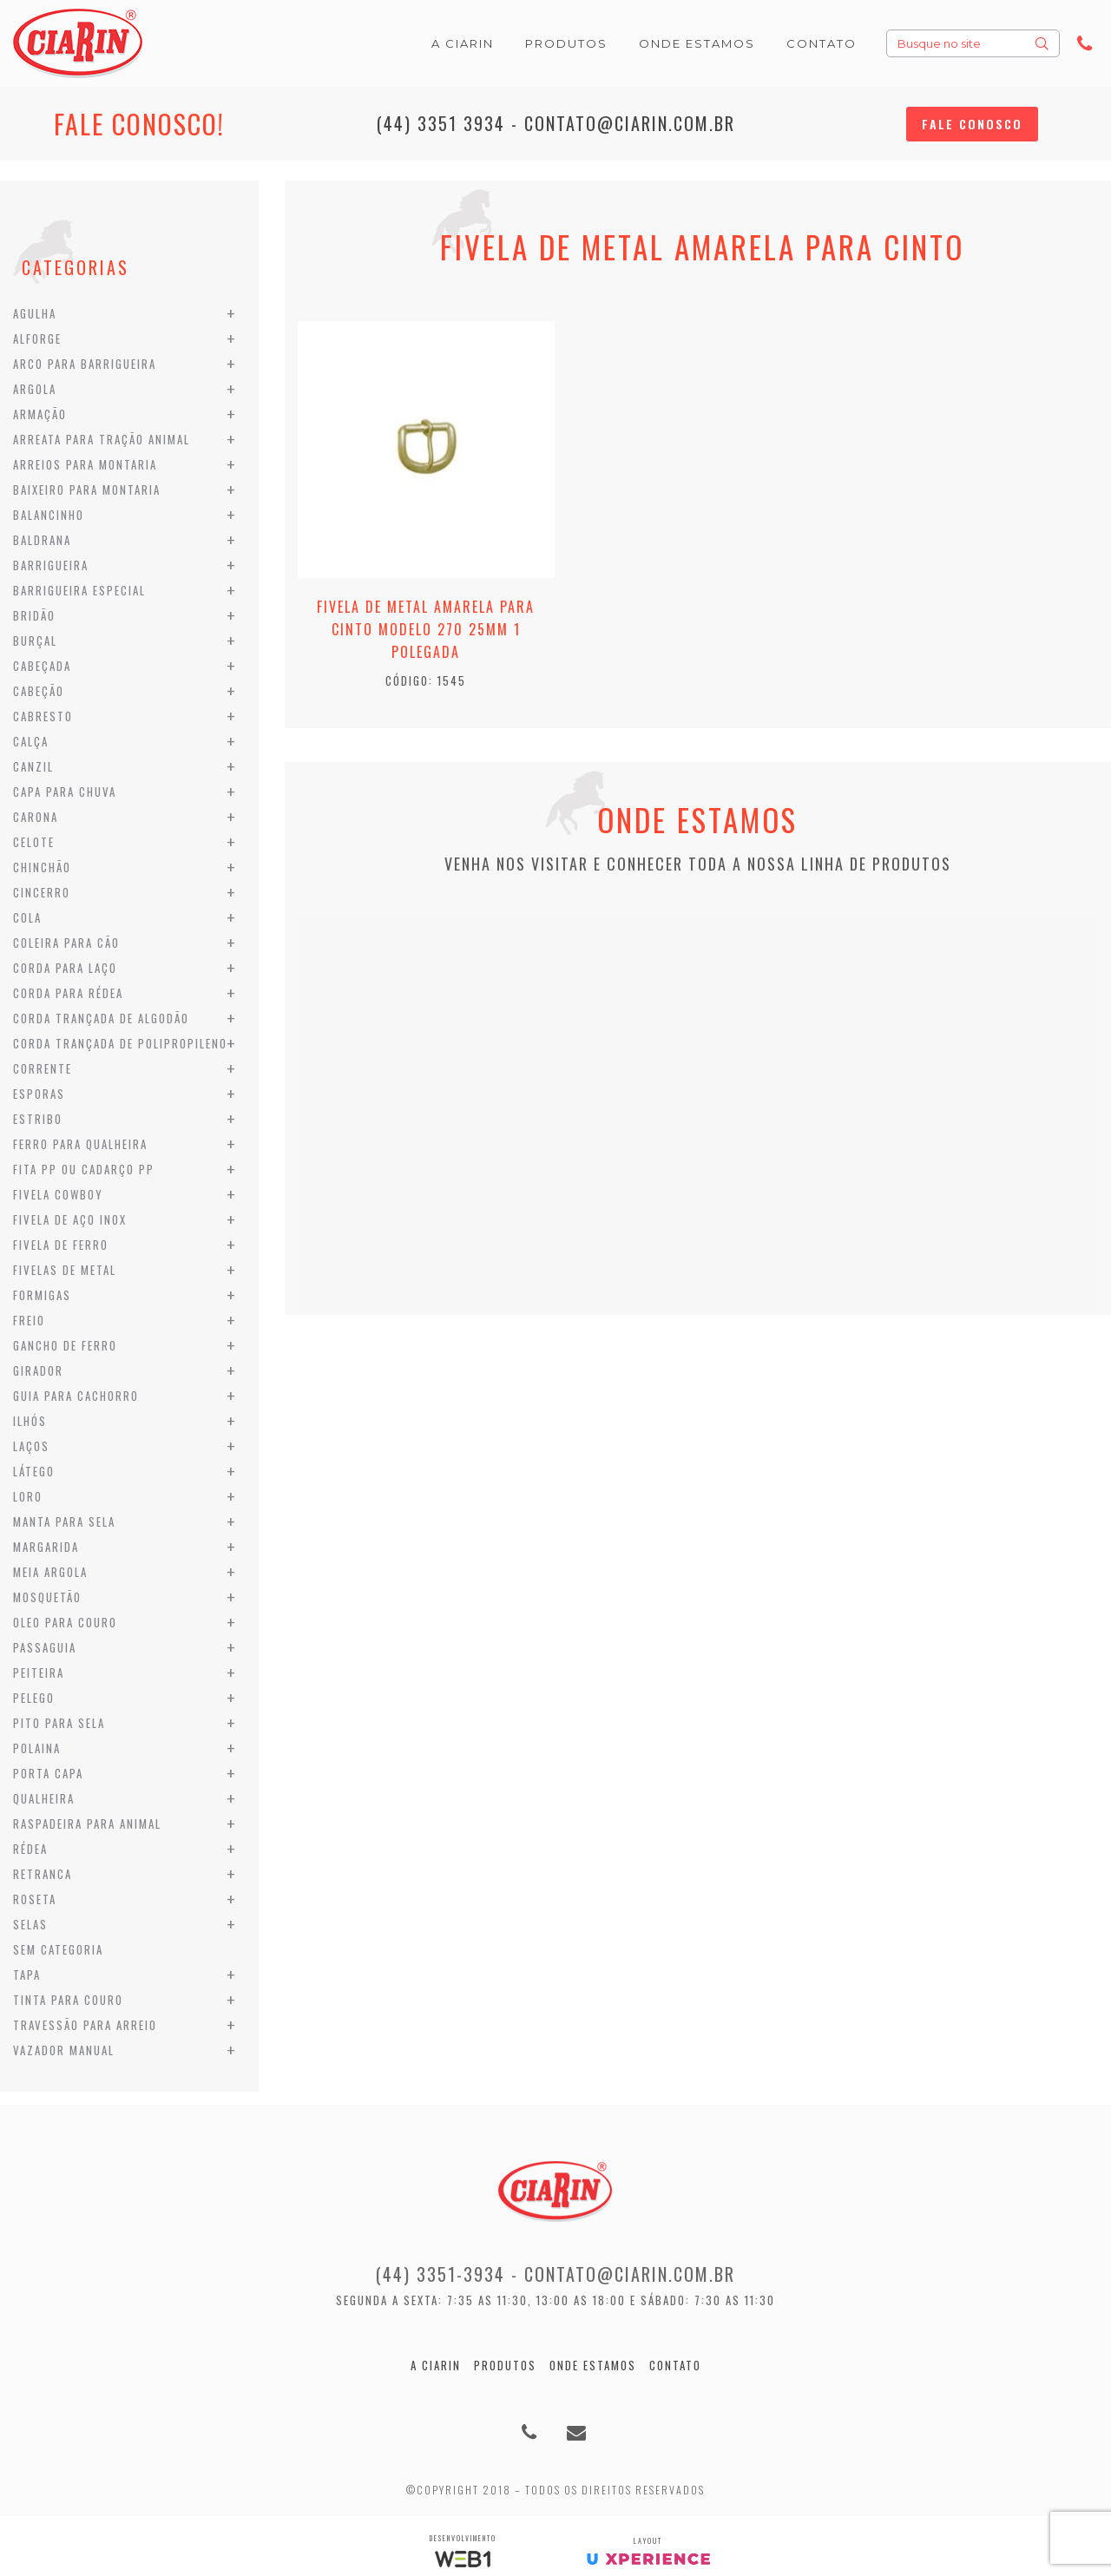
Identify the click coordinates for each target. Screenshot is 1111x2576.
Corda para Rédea (68, 993)
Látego (34, 1471)
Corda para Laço (65, 967)
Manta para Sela (64, 1521)
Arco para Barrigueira (84, 363)
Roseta (34, 1899)
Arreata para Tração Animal (101, 439)
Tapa (27, 1974)
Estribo (37, 1118)
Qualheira (44, 1798)
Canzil (33, 766)
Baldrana (42, 540)
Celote (34, 842)
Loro (28, 1496)
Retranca (42, 1874)
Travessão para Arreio (85, 2025)
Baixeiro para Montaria (87, 489)
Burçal (35, 640)
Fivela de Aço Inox (70, 1219)
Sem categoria (58, 1949)
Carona (35, 816)
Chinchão (42, 867)
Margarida (46, 1546)
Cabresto (43, 716)
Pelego (34, 1697)
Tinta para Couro (68, 1999)
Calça (31, 741)
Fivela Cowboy (58, 1194)
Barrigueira (51, 565)
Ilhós (30, 1420)
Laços (31, 1446)
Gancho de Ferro (65, 1345)
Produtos (505, 2365)
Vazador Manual (64, 2050)
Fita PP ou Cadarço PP (83, 1169)
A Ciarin (436, 2365)
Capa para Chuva (64, 791)
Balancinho (48, 514)
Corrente (42, 1068)
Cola (27, 917)
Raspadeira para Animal (87, 1823)
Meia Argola (50, 1571)
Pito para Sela (59, 1723)
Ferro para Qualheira (80, 1144)
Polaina (37, 1748)
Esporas (39, 1093)
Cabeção (38, 691)
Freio (29, 1320)
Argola (34, 389)
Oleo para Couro (65, 1622)
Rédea (30, 1848)
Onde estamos (592, 2365)
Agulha (34, 313)
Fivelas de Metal (64, 1269)
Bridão (34, 615)
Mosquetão (47, 1597)
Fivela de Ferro (60, 1244)
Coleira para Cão (66, 942)
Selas (30, 1924)
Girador (38, 1370)
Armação (40, 414)
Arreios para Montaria (85, 464)
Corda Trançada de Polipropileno (120, 1043)
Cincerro (41, 892)
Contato (675, 2365)
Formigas (42, 1295)
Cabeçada (42, 665)
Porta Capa (48, 1773)
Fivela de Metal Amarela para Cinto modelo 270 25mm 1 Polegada (426, 629)
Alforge (37, 338)
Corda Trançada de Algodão (101, 1018)
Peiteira (38, 1672)
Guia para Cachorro (76, 1395)
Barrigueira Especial (79, 590)
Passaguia (44, 1647)
